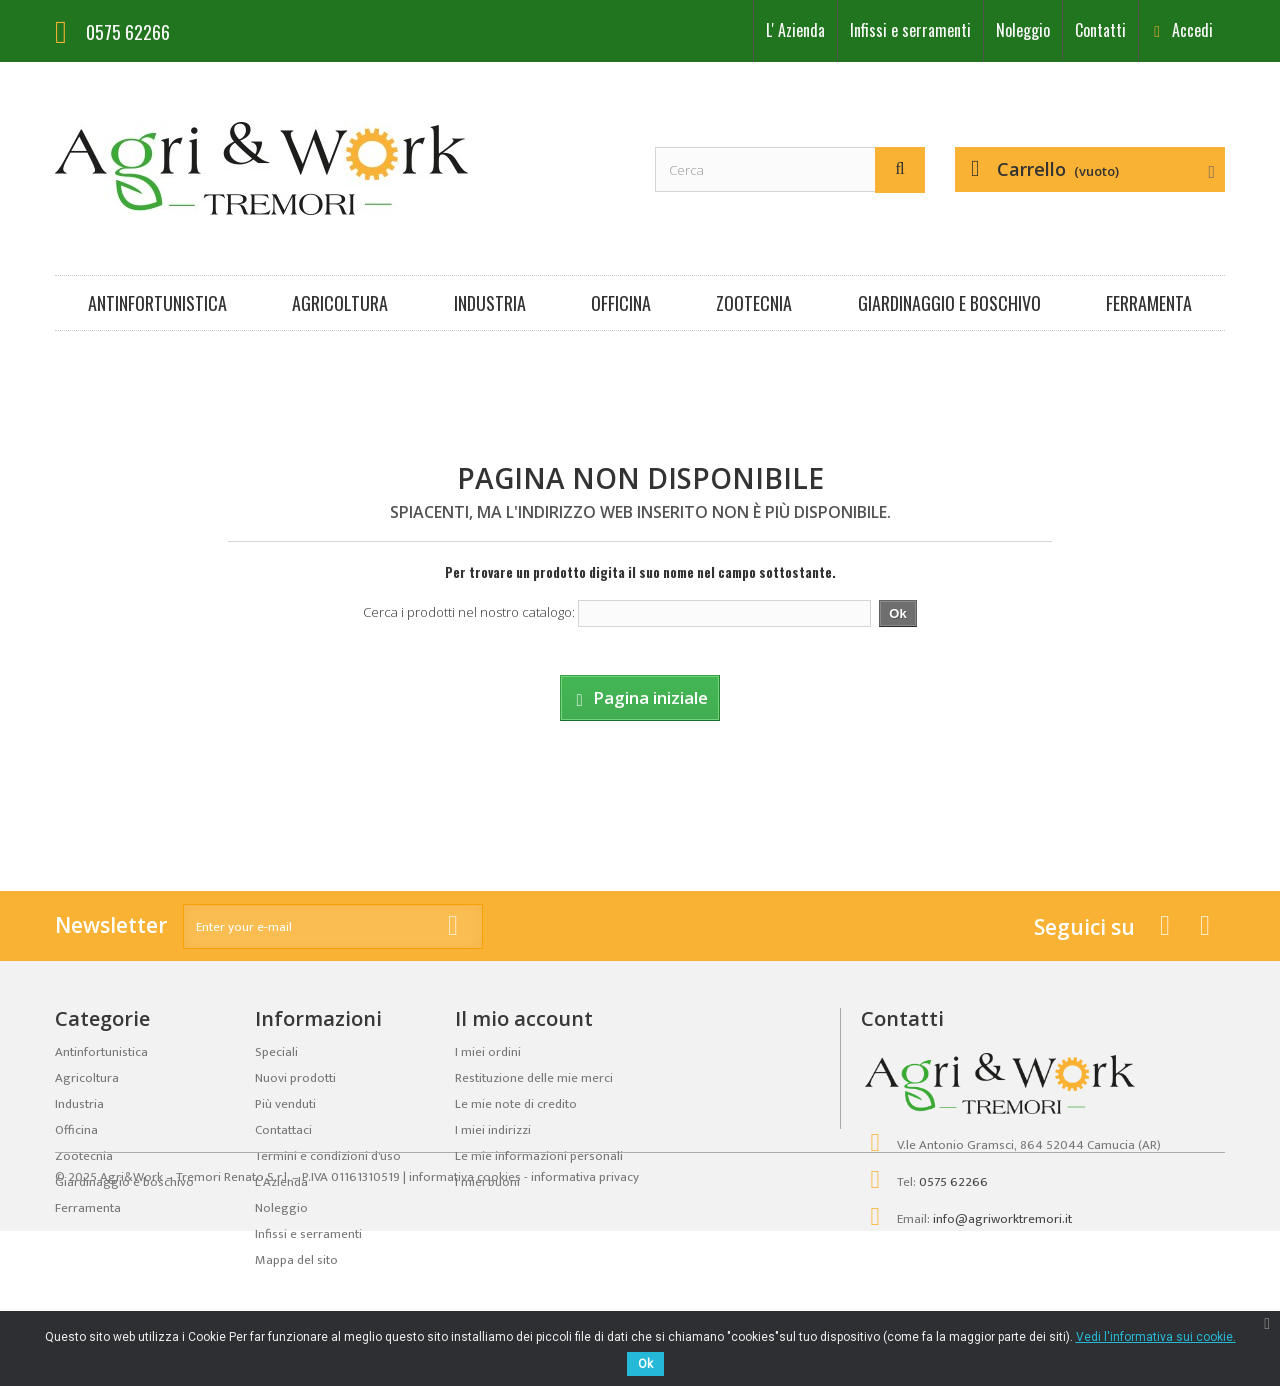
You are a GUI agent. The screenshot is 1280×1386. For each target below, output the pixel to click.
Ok (645, 1364)
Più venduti (285, 1104)
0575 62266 (953, 1182)
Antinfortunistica (157, 303)
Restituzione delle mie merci (534, 1078)
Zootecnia (754, 303)
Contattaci (283, 1130)
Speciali (276, 1052)
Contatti (1100, 30)
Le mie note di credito (516, 1104)
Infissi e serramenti (910, 30)
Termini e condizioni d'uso (328, 1156)
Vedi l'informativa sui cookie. (1156, 1337)
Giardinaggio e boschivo (949, 303)
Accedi (1190, 30)
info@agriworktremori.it (1002, 1219)
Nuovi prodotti (295, 1078)
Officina (621, 303)
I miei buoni (487, 1182)
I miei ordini (488, 1052)
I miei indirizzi (493, 1130)
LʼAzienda (795, 30)
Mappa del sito (296, 1260)
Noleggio (1023, 30)
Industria (490, 303)
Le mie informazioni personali (539, 1156)
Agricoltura (340, 303)
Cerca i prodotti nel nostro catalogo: (469, 612)
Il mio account (524, 1018)
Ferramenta (1149, 303)
